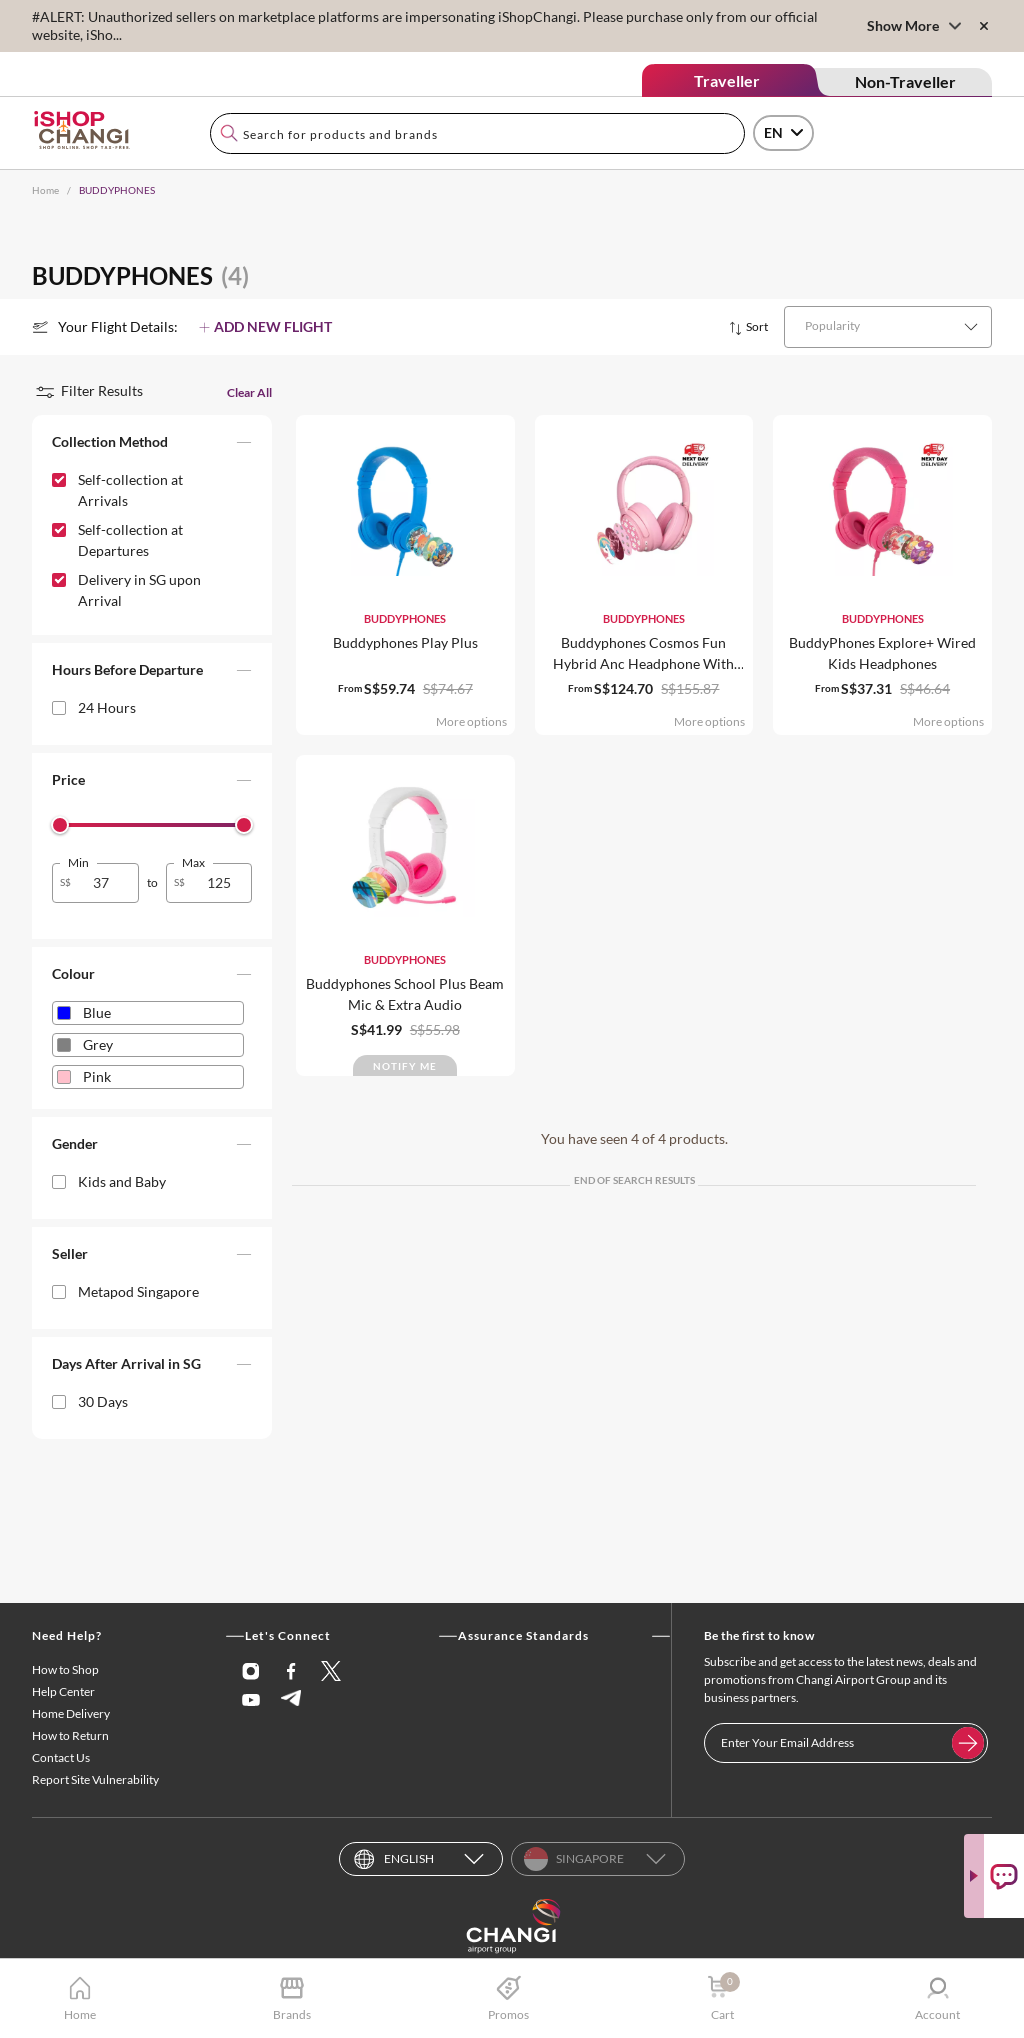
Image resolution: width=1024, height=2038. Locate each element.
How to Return (70, 1735)
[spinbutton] (107, 882)
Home (45, 190)
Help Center (63, 1691)
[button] (152, 446)
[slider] (60, 825)
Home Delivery (71, 1713)
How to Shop (65, 1669)
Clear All (249, 392)
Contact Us (61, 1757)
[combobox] (477, 133)
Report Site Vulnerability (95, 1779)
